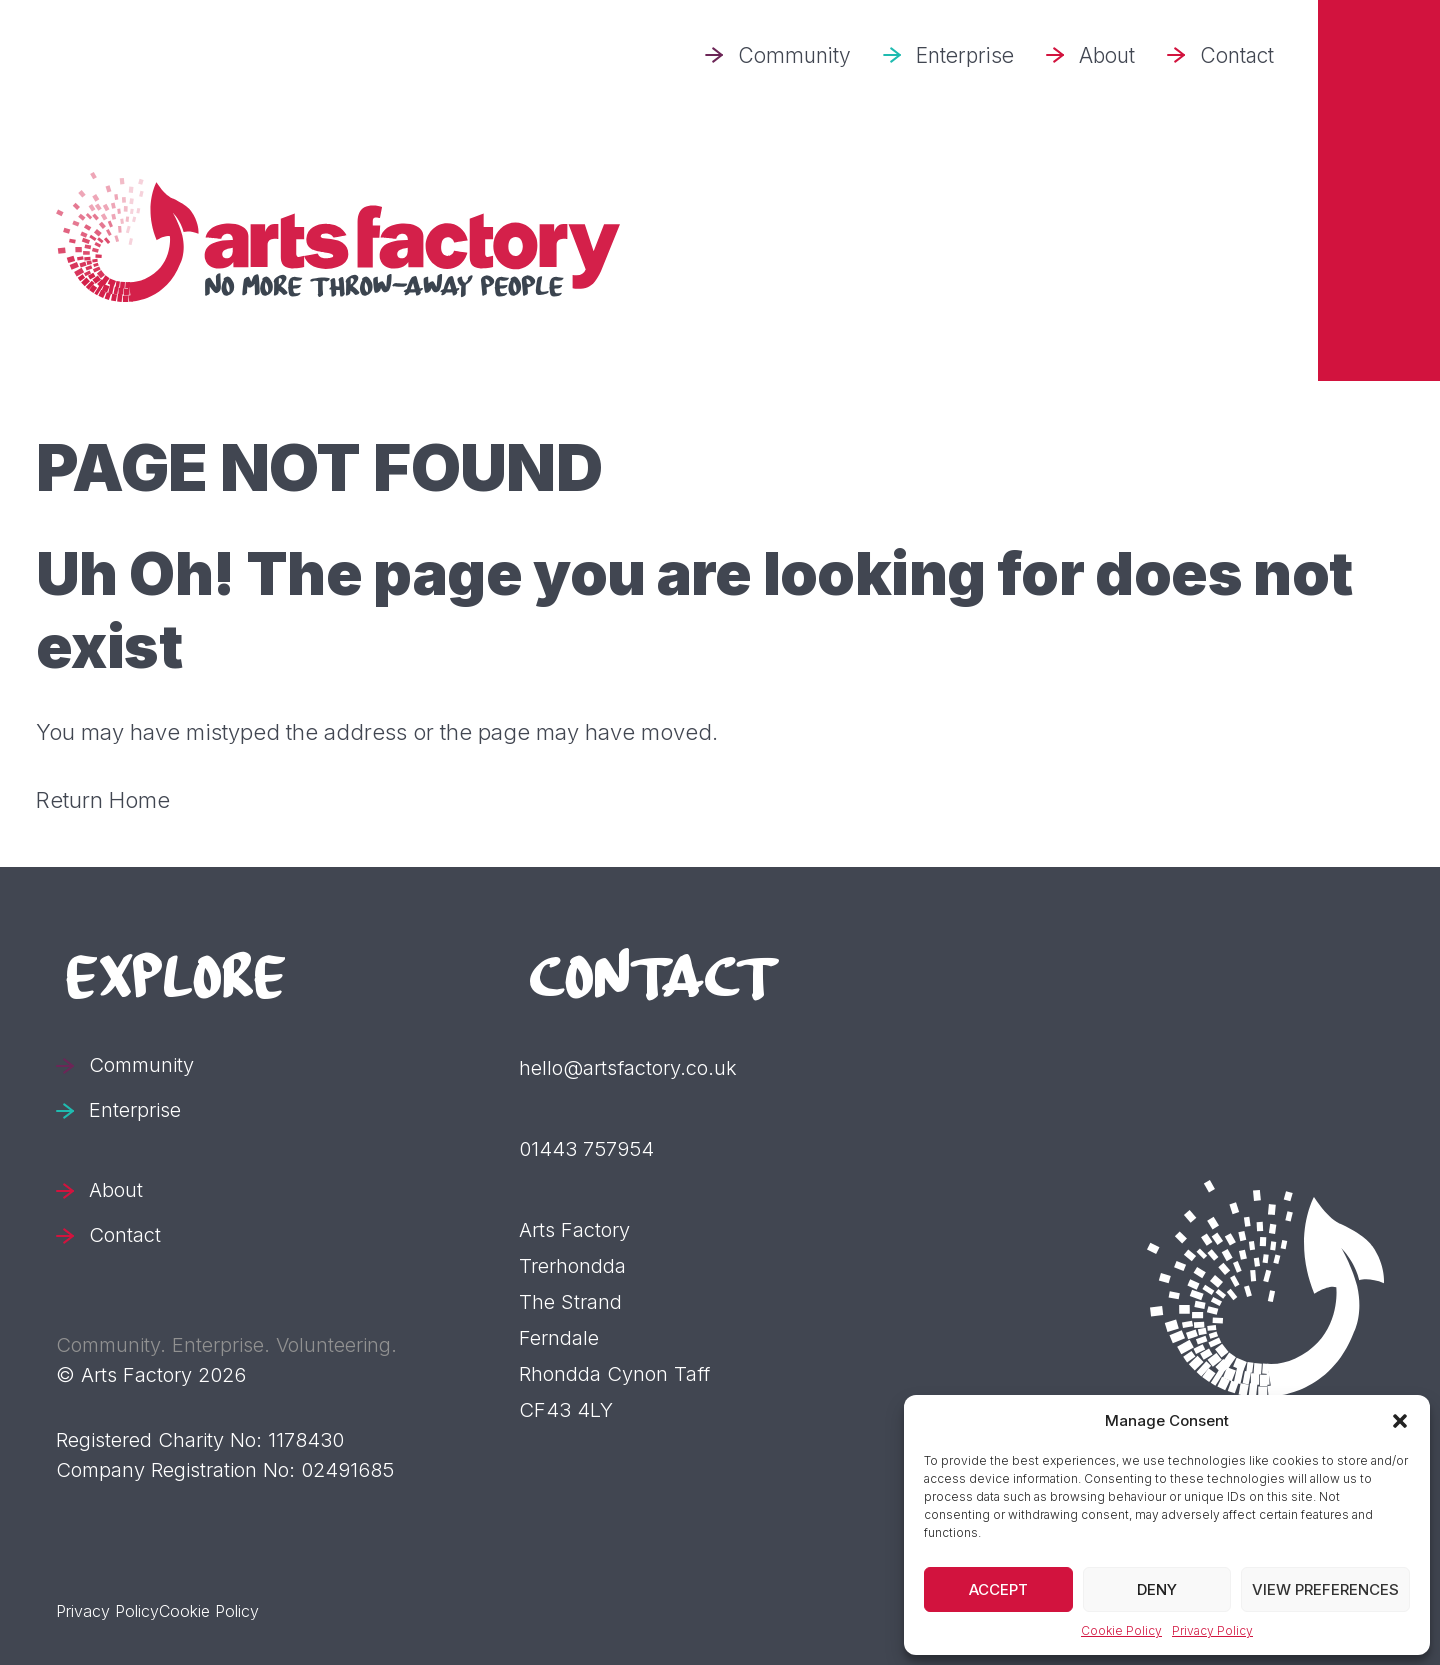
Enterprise (965, 55)
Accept (998, 1589)
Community (794, 55)
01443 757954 (586, 1149)
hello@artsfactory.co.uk (628, 1068)
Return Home (103, 800)
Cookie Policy (1121, 1630)
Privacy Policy (1212, 1630)
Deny (1157, 1589)
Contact (1237, 55)
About (1107, 55)
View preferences (1325, 1589)
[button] (1400, 1421)
